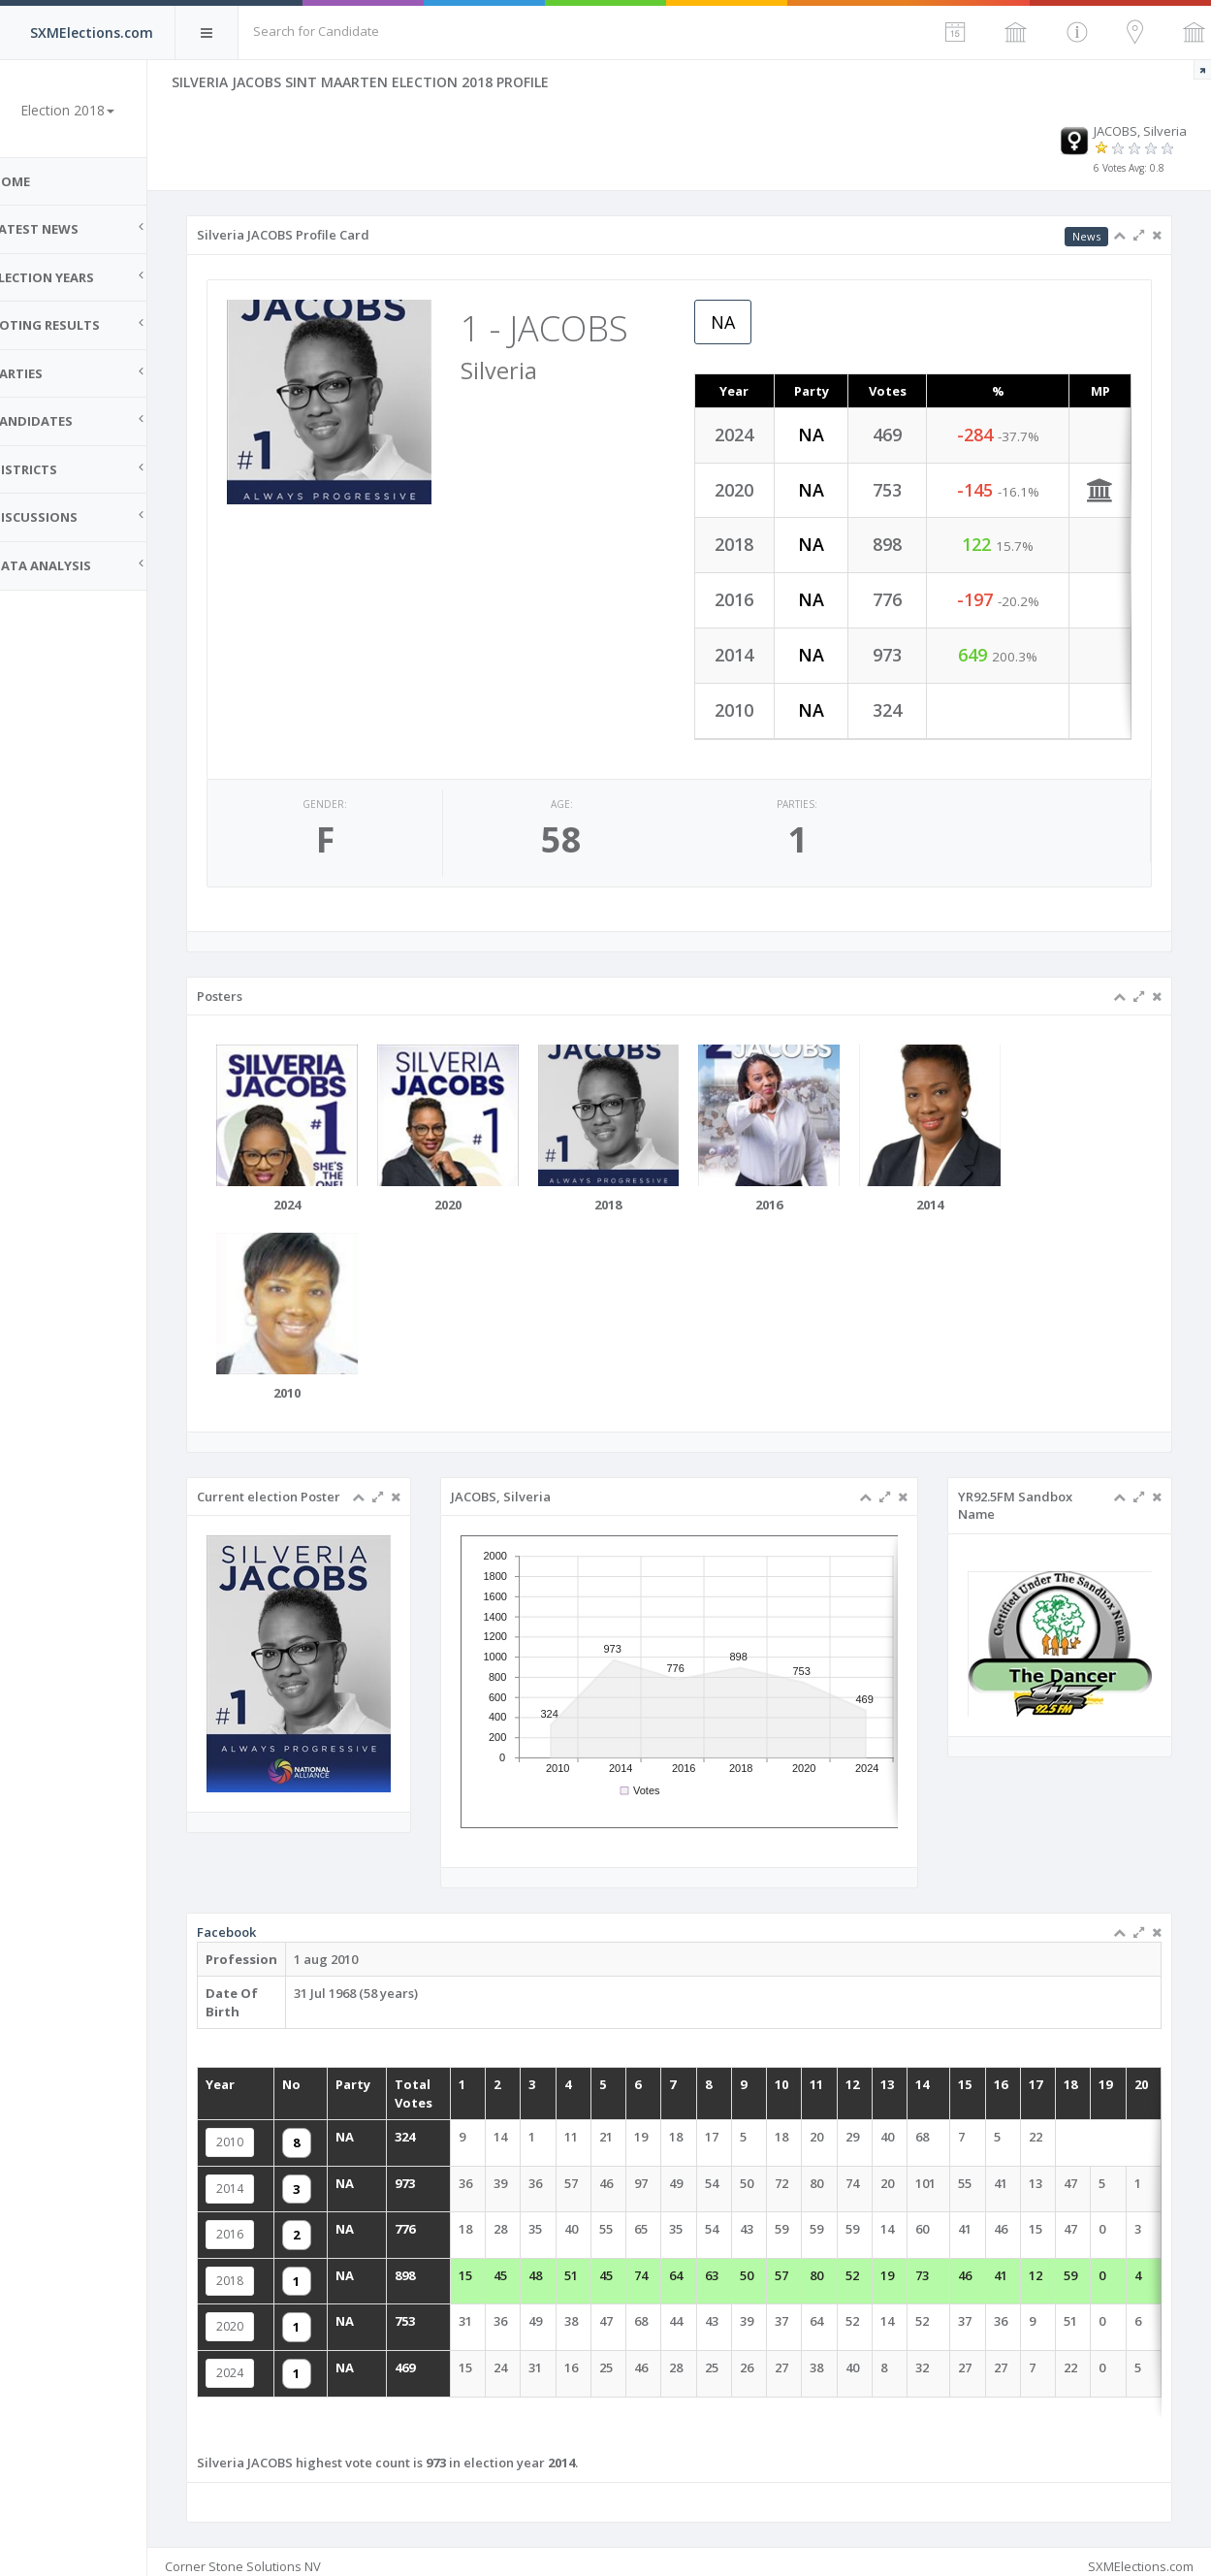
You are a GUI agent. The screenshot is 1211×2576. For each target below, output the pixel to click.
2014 (281, 2181)
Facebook (277, 1938)
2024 (281, 2356)
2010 (281, 2137)
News (1086, 236)
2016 (281, 2225)
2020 (281, 2312)
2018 (281, 2268)
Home (38, 181)
